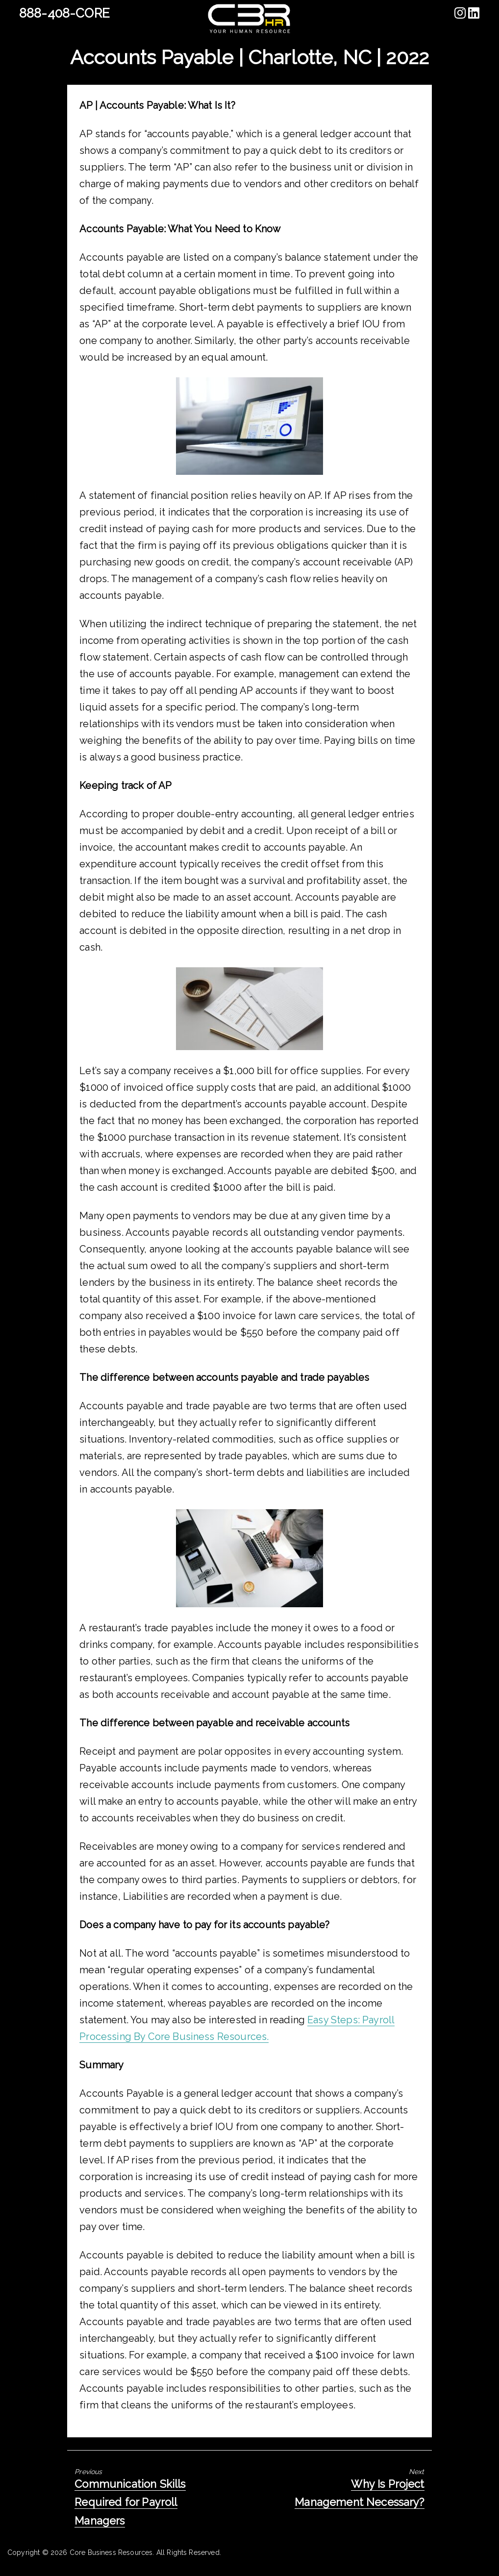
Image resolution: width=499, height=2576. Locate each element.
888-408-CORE (64, 13)
